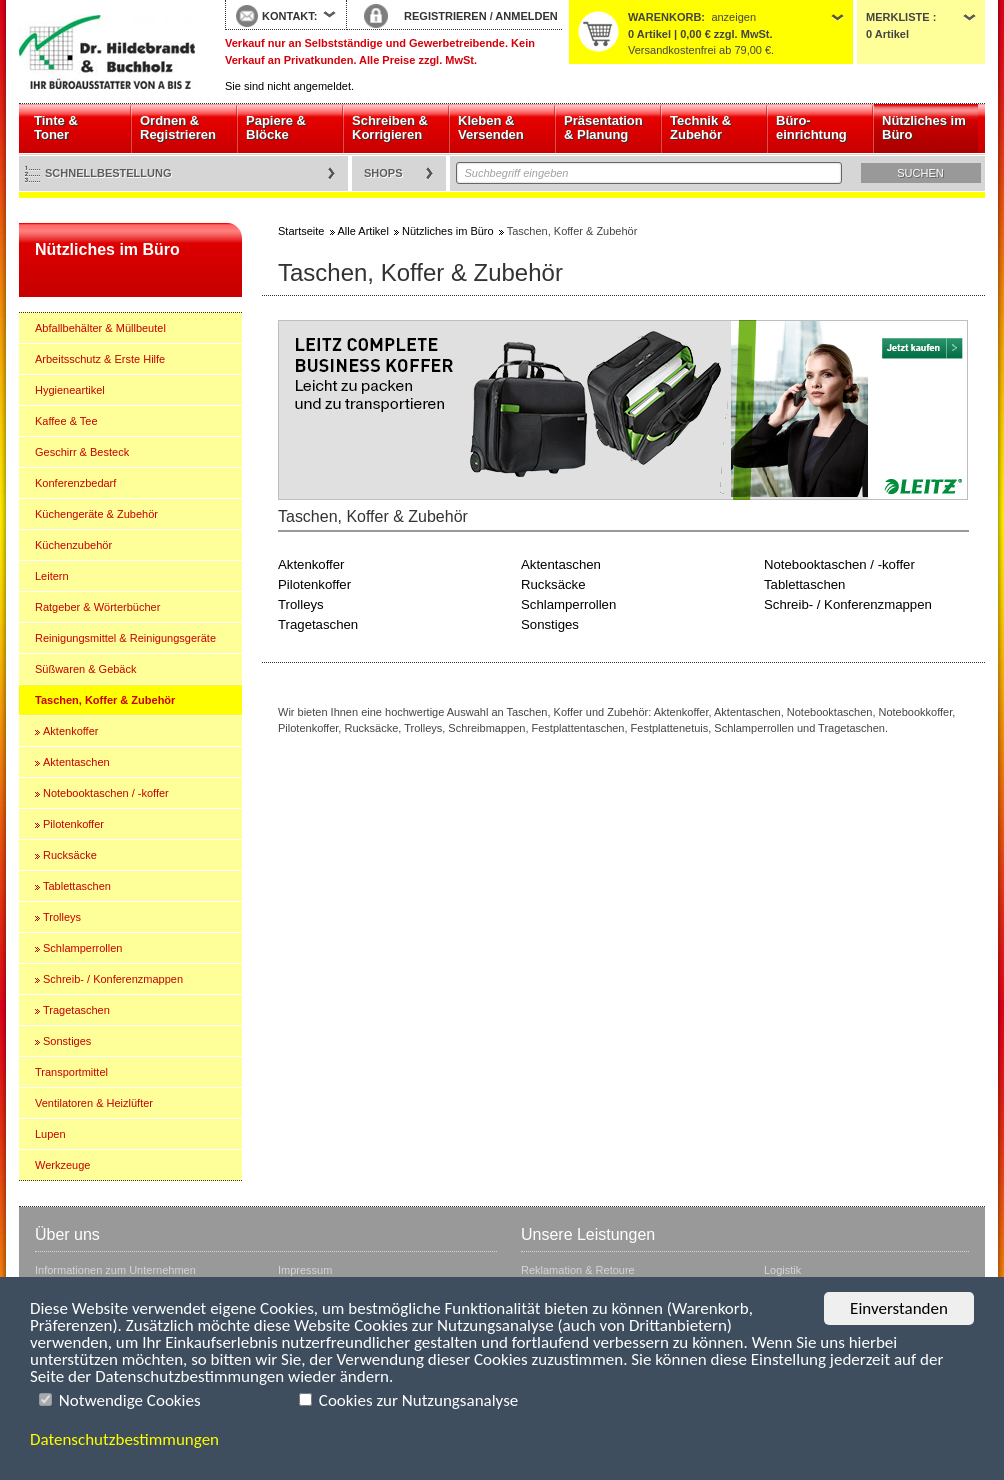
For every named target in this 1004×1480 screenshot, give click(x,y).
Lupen (50, 1134)
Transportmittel (71, 1072)
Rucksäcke (70, 855)
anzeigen (733, 17)
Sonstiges (67, 1041)
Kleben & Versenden (491, 127)
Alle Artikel (363, 231)
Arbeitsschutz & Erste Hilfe (100, 359)
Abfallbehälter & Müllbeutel (100, 328)
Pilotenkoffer (73, 824)
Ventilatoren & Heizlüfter (94, 1103)
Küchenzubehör (73, 545)
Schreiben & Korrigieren (390, 127)
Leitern (52, 576)
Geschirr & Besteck (82, 452)
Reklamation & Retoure (578, 1270)
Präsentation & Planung (603, 127)
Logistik (782, 1270)
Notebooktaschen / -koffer (106, 793)
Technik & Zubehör (700, 127)
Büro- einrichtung (811, 127)
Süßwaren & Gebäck (86, 669)
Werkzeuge (62, 1165)
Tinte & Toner (56, 127)
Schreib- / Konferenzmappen (113, 979)
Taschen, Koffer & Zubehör (105, 700)
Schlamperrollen (82, 948)
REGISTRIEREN (445, 16)
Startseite (107, 52)
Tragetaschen (76, 1010)
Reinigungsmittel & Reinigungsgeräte (125, 638)
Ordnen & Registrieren (178, 127)
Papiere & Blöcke (276, 127)
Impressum (305, 1270)
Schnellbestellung (108, 173)
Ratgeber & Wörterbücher (97, 607)
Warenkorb (664, 17)
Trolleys (62, 917)
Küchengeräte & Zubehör (96, 514)
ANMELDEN (526, 16)
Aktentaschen (76, 762)
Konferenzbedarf (75, 483)
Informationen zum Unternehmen (115, 1270)
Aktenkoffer (70, 731)
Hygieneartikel (70, 390)
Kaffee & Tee (66, 421)
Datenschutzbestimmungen (124, 1439)
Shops (383, 173)
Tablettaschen (77, 886)
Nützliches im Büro (924, 127)
